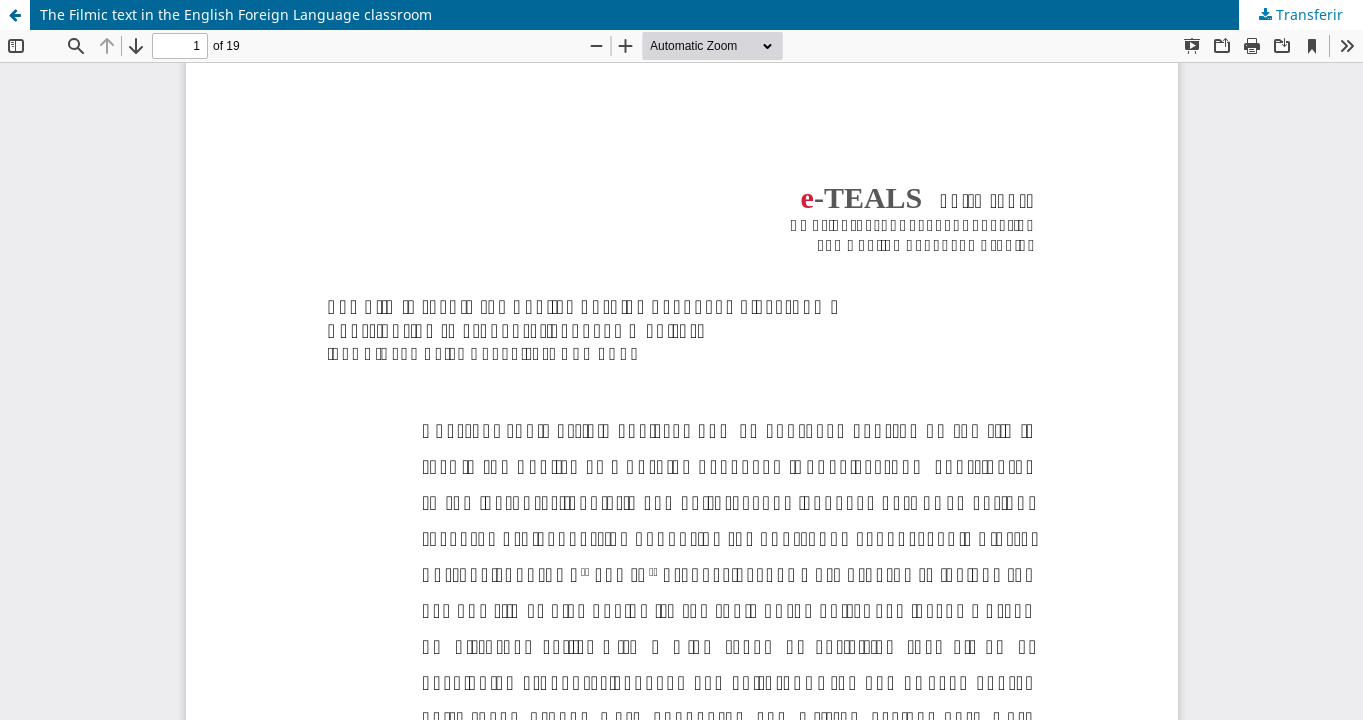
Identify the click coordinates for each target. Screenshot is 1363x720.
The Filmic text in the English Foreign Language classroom (236, 14)
